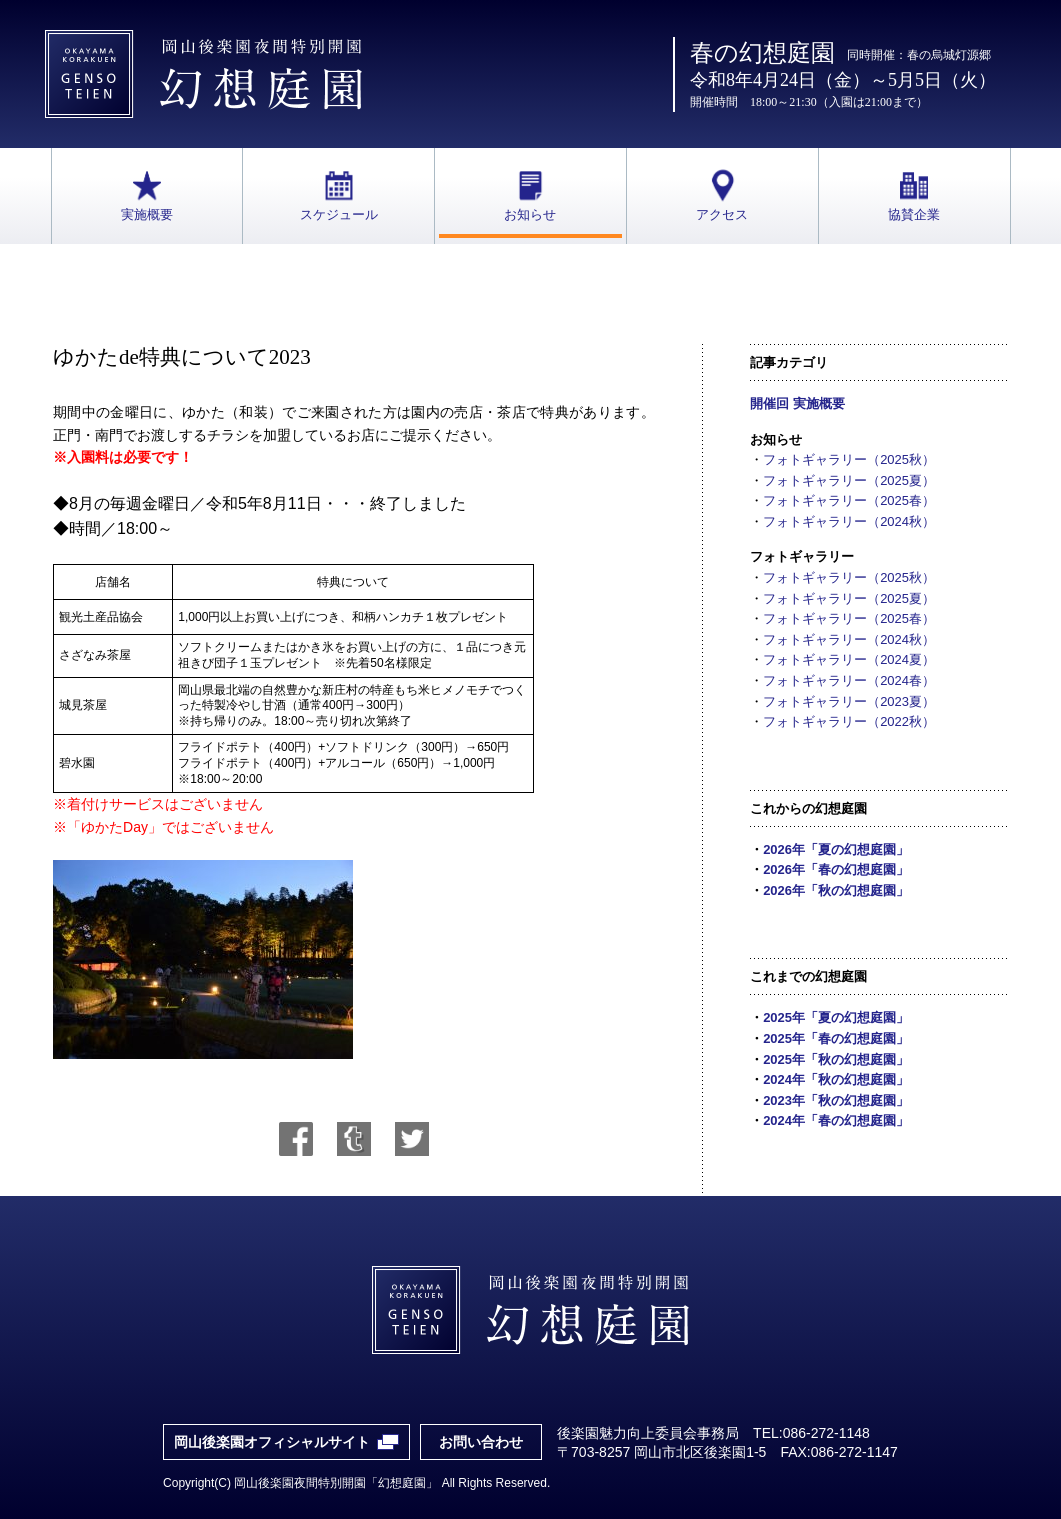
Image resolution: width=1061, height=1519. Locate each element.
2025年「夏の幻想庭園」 (836, 1017)
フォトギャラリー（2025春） (849, 500)
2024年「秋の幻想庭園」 (836, 1079)
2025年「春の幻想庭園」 (836, 1038)
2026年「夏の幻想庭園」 (836, 849)
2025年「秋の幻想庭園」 (836, 1059)
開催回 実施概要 (797, 403)
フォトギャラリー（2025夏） (849, 480)
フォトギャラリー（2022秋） (849, 721)
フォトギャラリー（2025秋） (849, 459)
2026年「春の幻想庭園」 (836, 869)
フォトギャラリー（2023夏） (849, 701)
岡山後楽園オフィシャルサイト (272, 1442)
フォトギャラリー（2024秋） (849, 521)
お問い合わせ (481, 1442)
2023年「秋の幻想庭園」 (836, 1100)
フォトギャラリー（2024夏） (849, 659)
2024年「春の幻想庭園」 (836, 1120)
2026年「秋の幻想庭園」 (836, 890)
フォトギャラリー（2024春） (849, 680)
